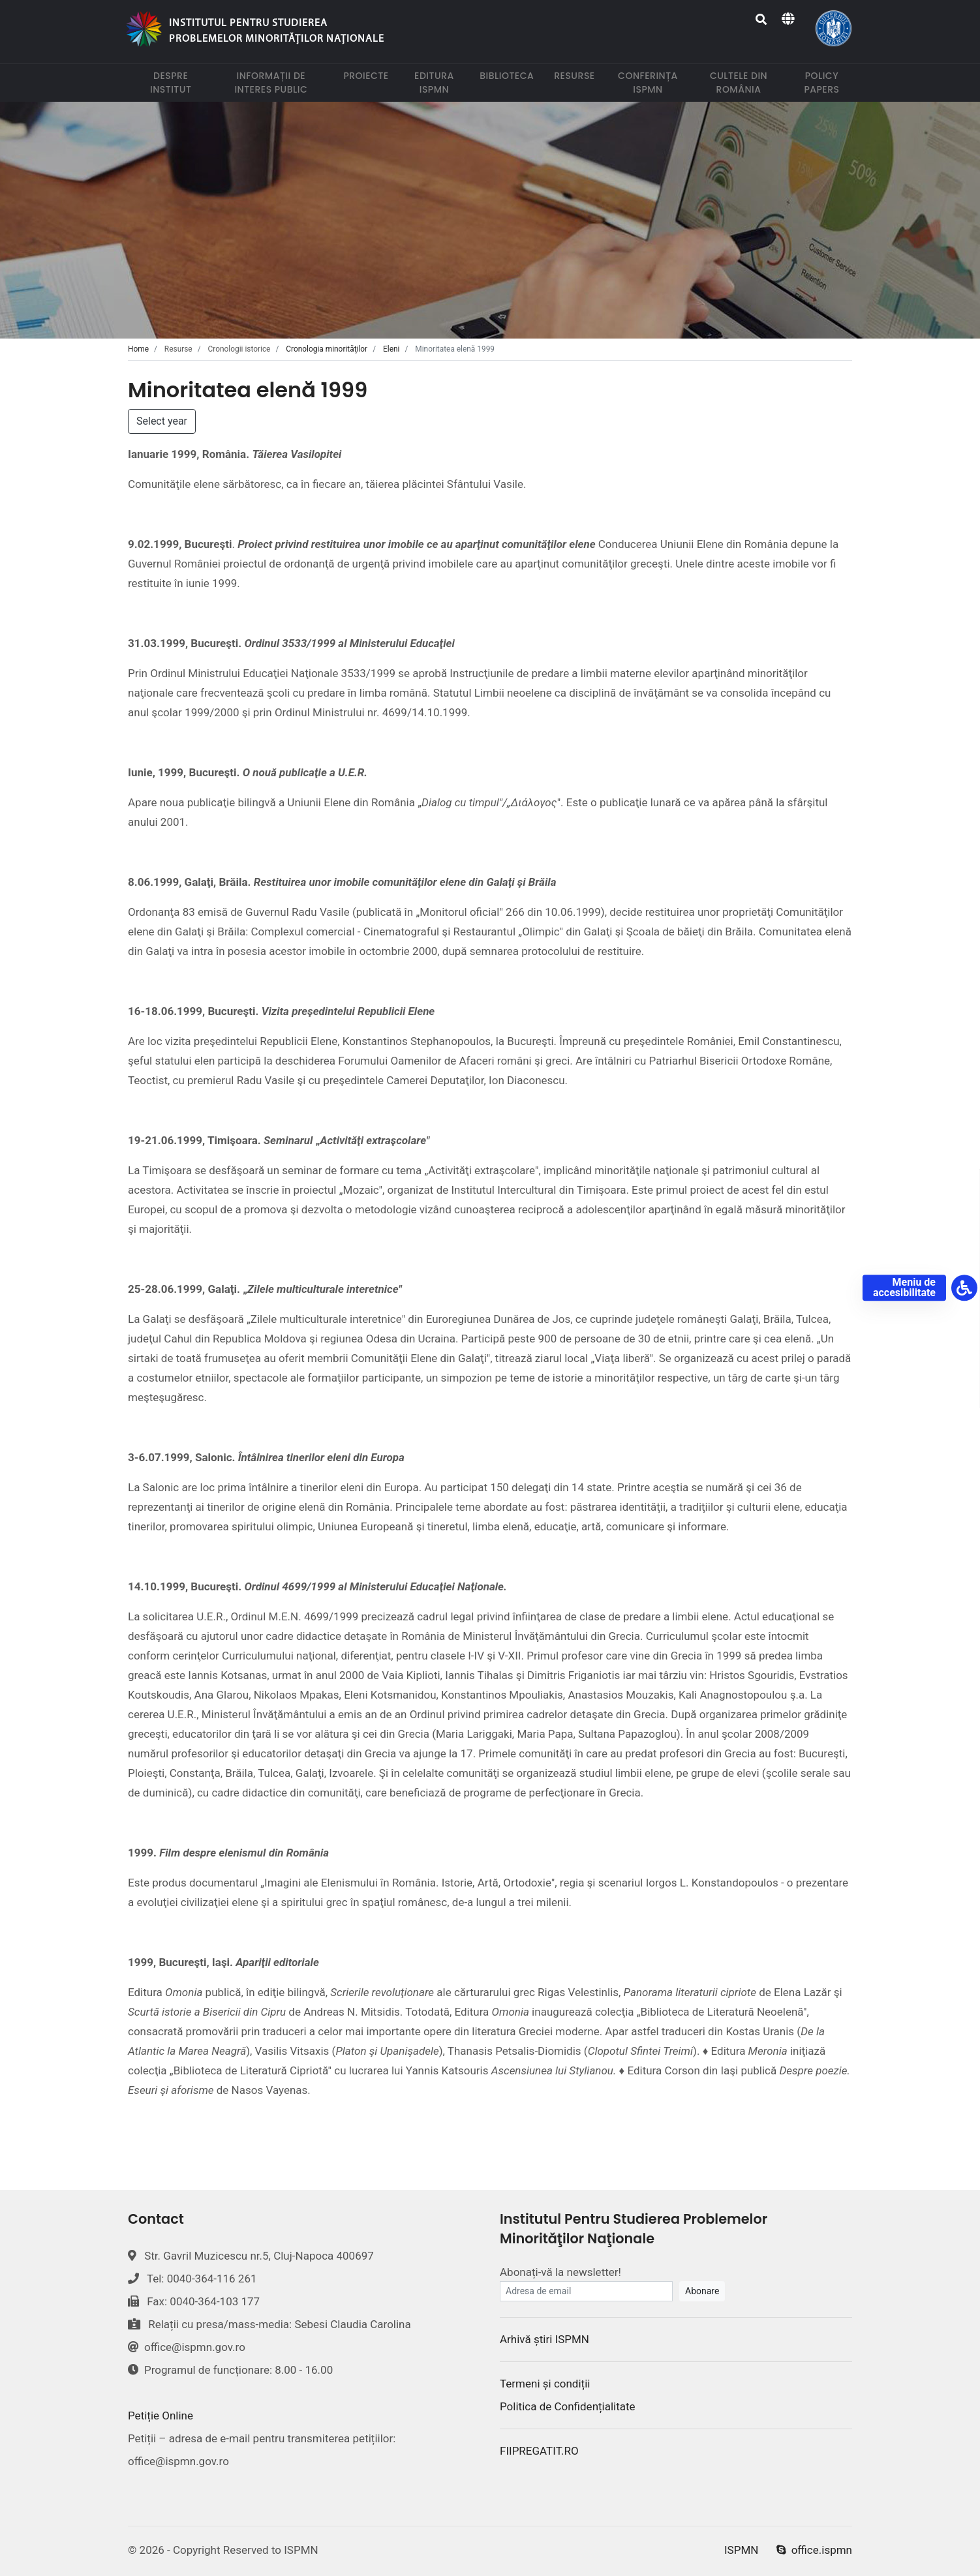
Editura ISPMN (439, 82)
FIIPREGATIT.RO (539, 2450)
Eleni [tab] (391, 349)
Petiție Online (160, 2415)
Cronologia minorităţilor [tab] (326, 349)
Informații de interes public (281, 82)
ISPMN (741, 2549)
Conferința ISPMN (652, 82)
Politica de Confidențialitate (567, 2406)
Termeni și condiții (545, 2383)
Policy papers (828, 82)
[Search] (761, 19)
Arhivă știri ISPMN (544, 2339)
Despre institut (177, 82)
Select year (161, 421)
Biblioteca (509, 75)
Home (138, 349)
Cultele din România (746, 82)
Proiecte (368, 75)
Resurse (577, 75)
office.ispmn (814, 2549)
